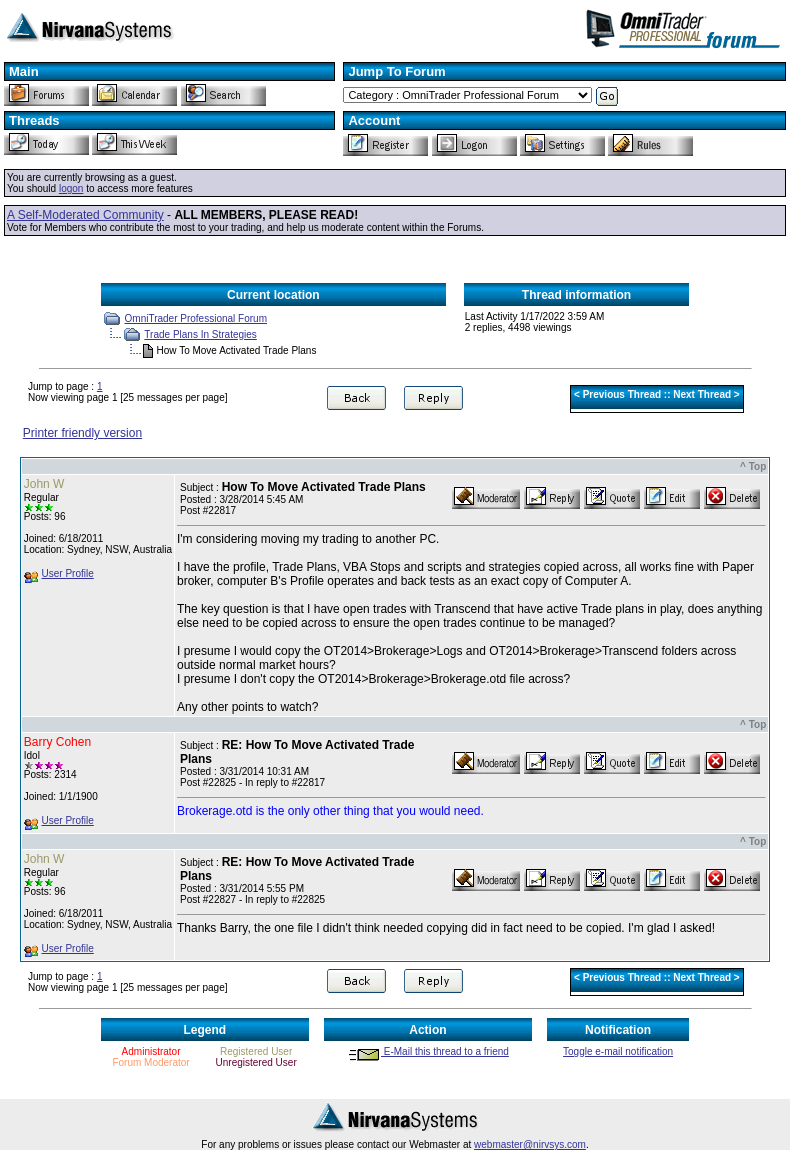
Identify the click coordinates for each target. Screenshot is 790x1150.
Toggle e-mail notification (618, 1051)
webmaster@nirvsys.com (530, 1144)
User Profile (68, 573)
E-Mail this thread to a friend (428, 1051)
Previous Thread (622, 394)
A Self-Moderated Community (85, 215)
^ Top (753, 466)
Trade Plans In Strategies (200, 334)
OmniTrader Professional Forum (196, 318)
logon (71, 188)
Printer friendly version (82, 433)
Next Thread (702, 394)
